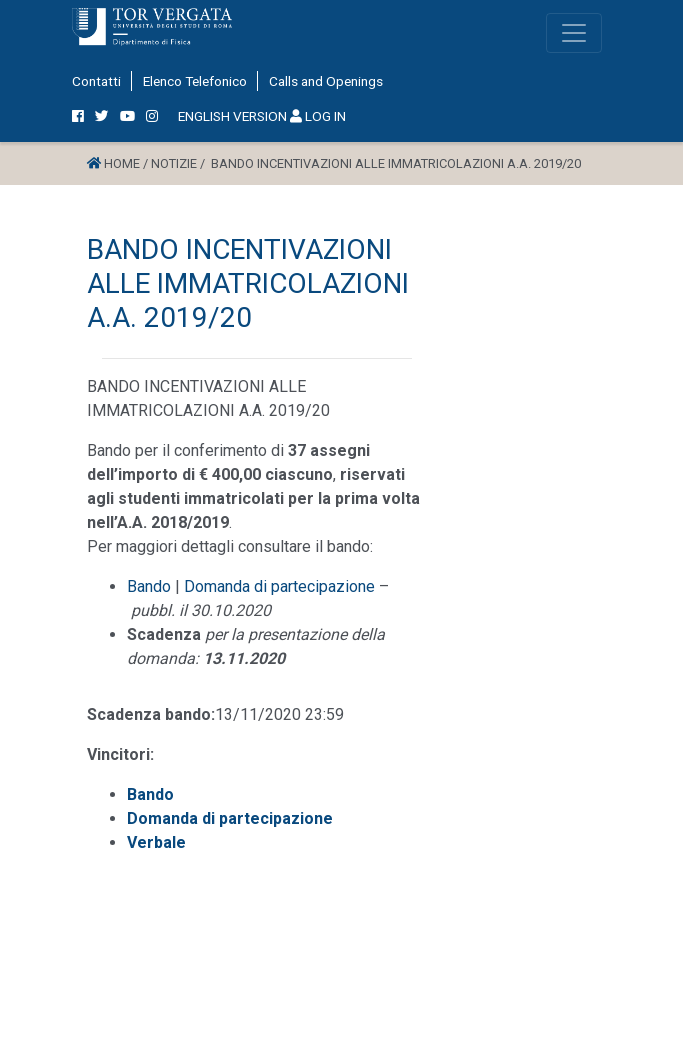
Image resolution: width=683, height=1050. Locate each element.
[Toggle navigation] (574, 33)
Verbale (156, 842)
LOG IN (318, 116)
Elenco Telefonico (195, 81)
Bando (149, 586)
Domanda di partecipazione (279, 586)
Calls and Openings (326, 81)
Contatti (96, 81)
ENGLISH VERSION (232, 116)
